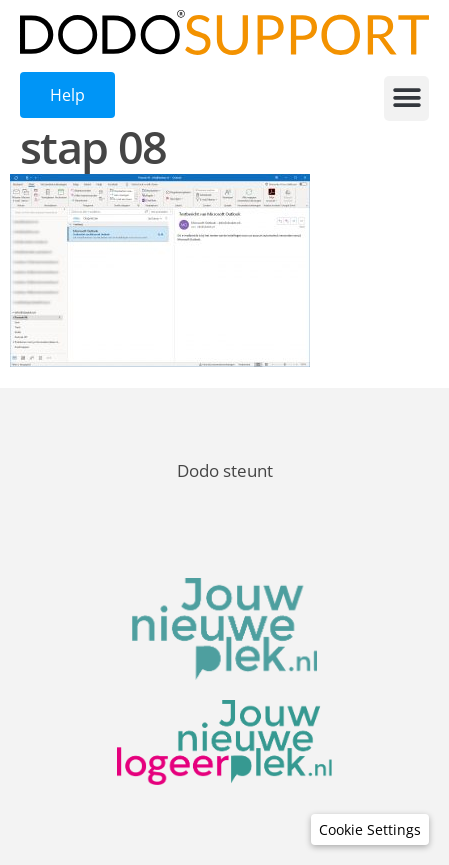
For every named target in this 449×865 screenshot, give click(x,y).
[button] (406, 98)
